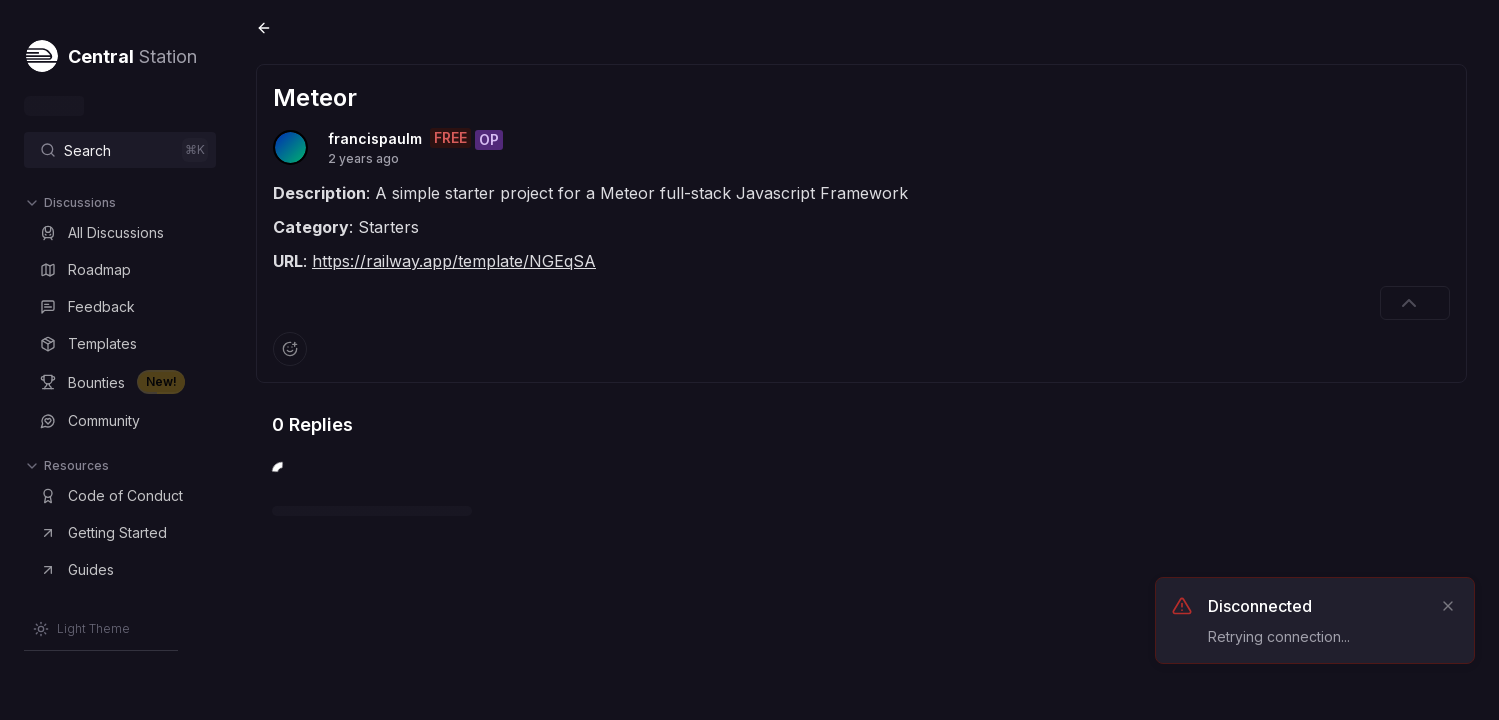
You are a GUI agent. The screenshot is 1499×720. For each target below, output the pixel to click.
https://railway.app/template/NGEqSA (454, 261)
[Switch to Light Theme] (81, 629)
